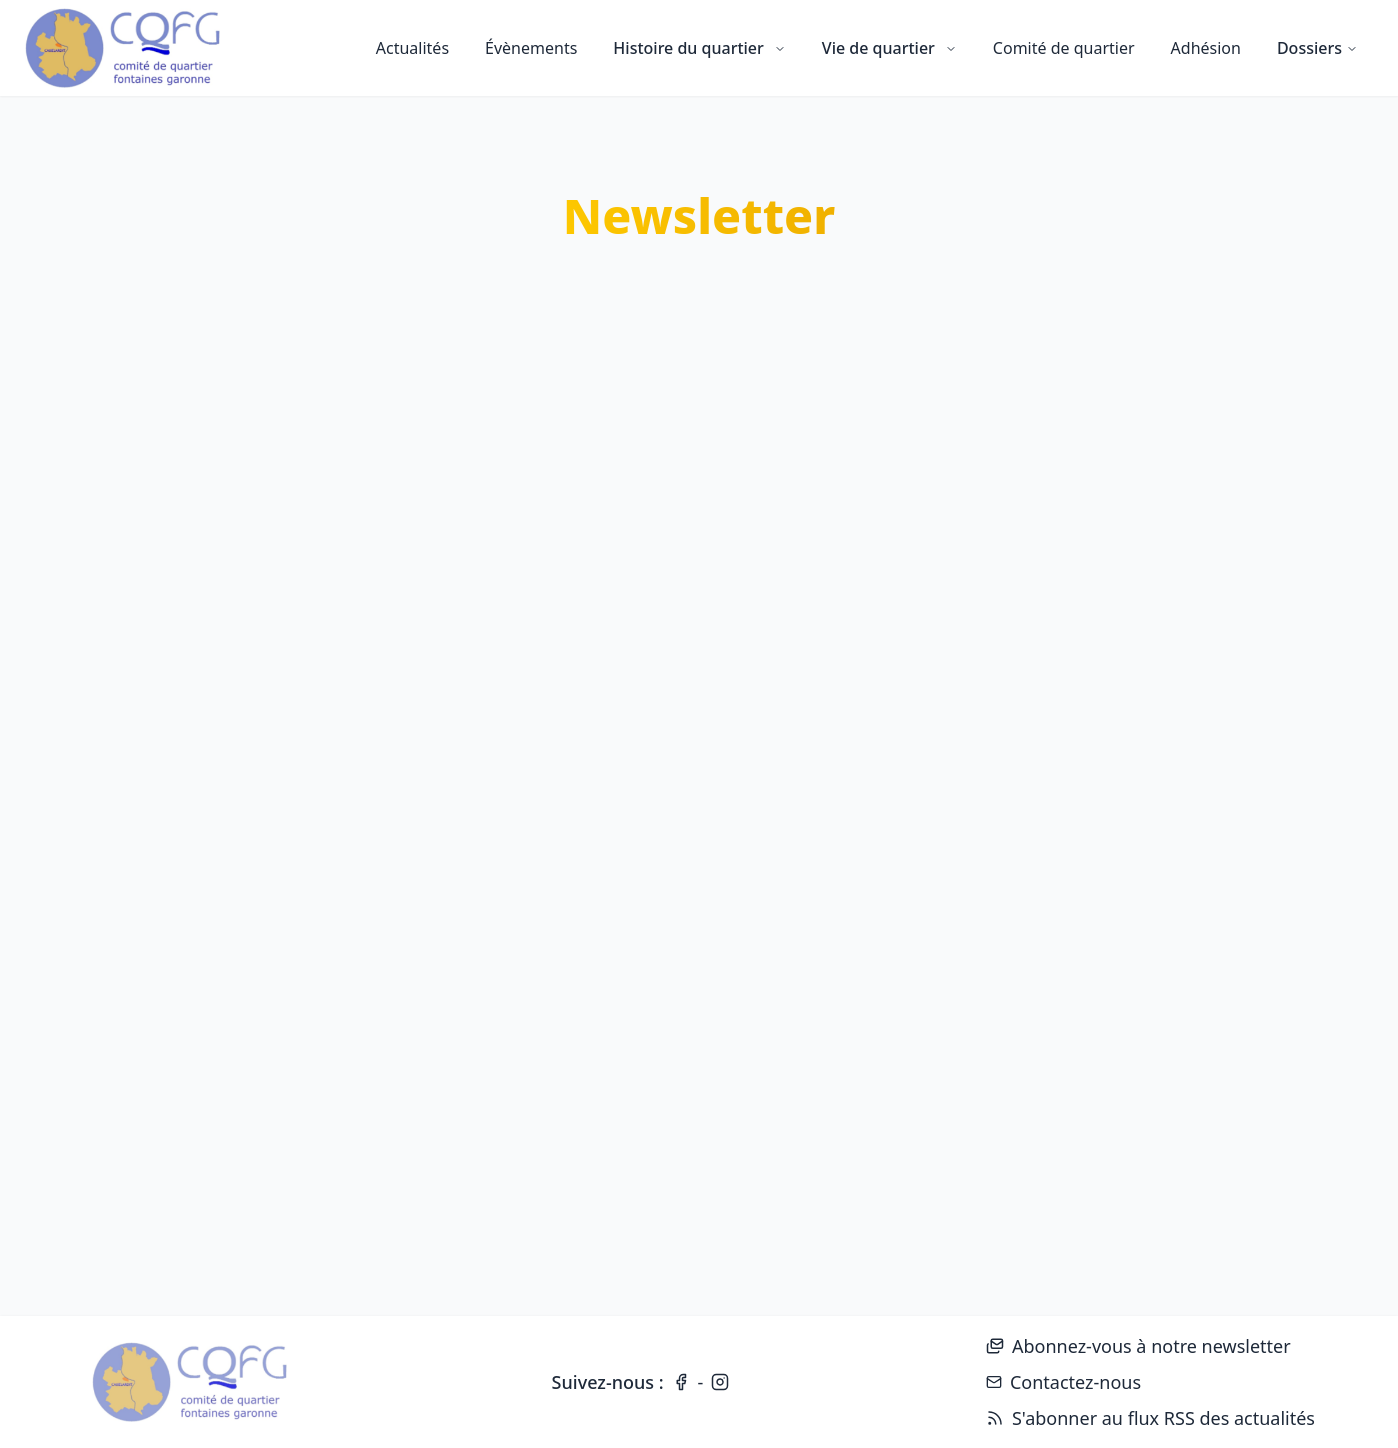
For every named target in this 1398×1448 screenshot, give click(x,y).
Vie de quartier (889, 48)
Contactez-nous (1063, 1382)
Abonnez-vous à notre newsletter (1138, 1346)
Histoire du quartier (699, 48)
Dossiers (1317, 48)
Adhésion (1206, 48)
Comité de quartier (1064, 48)
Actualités (412, 48)
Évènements (531, 48)
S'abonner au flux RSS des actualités (1150, 1419)
